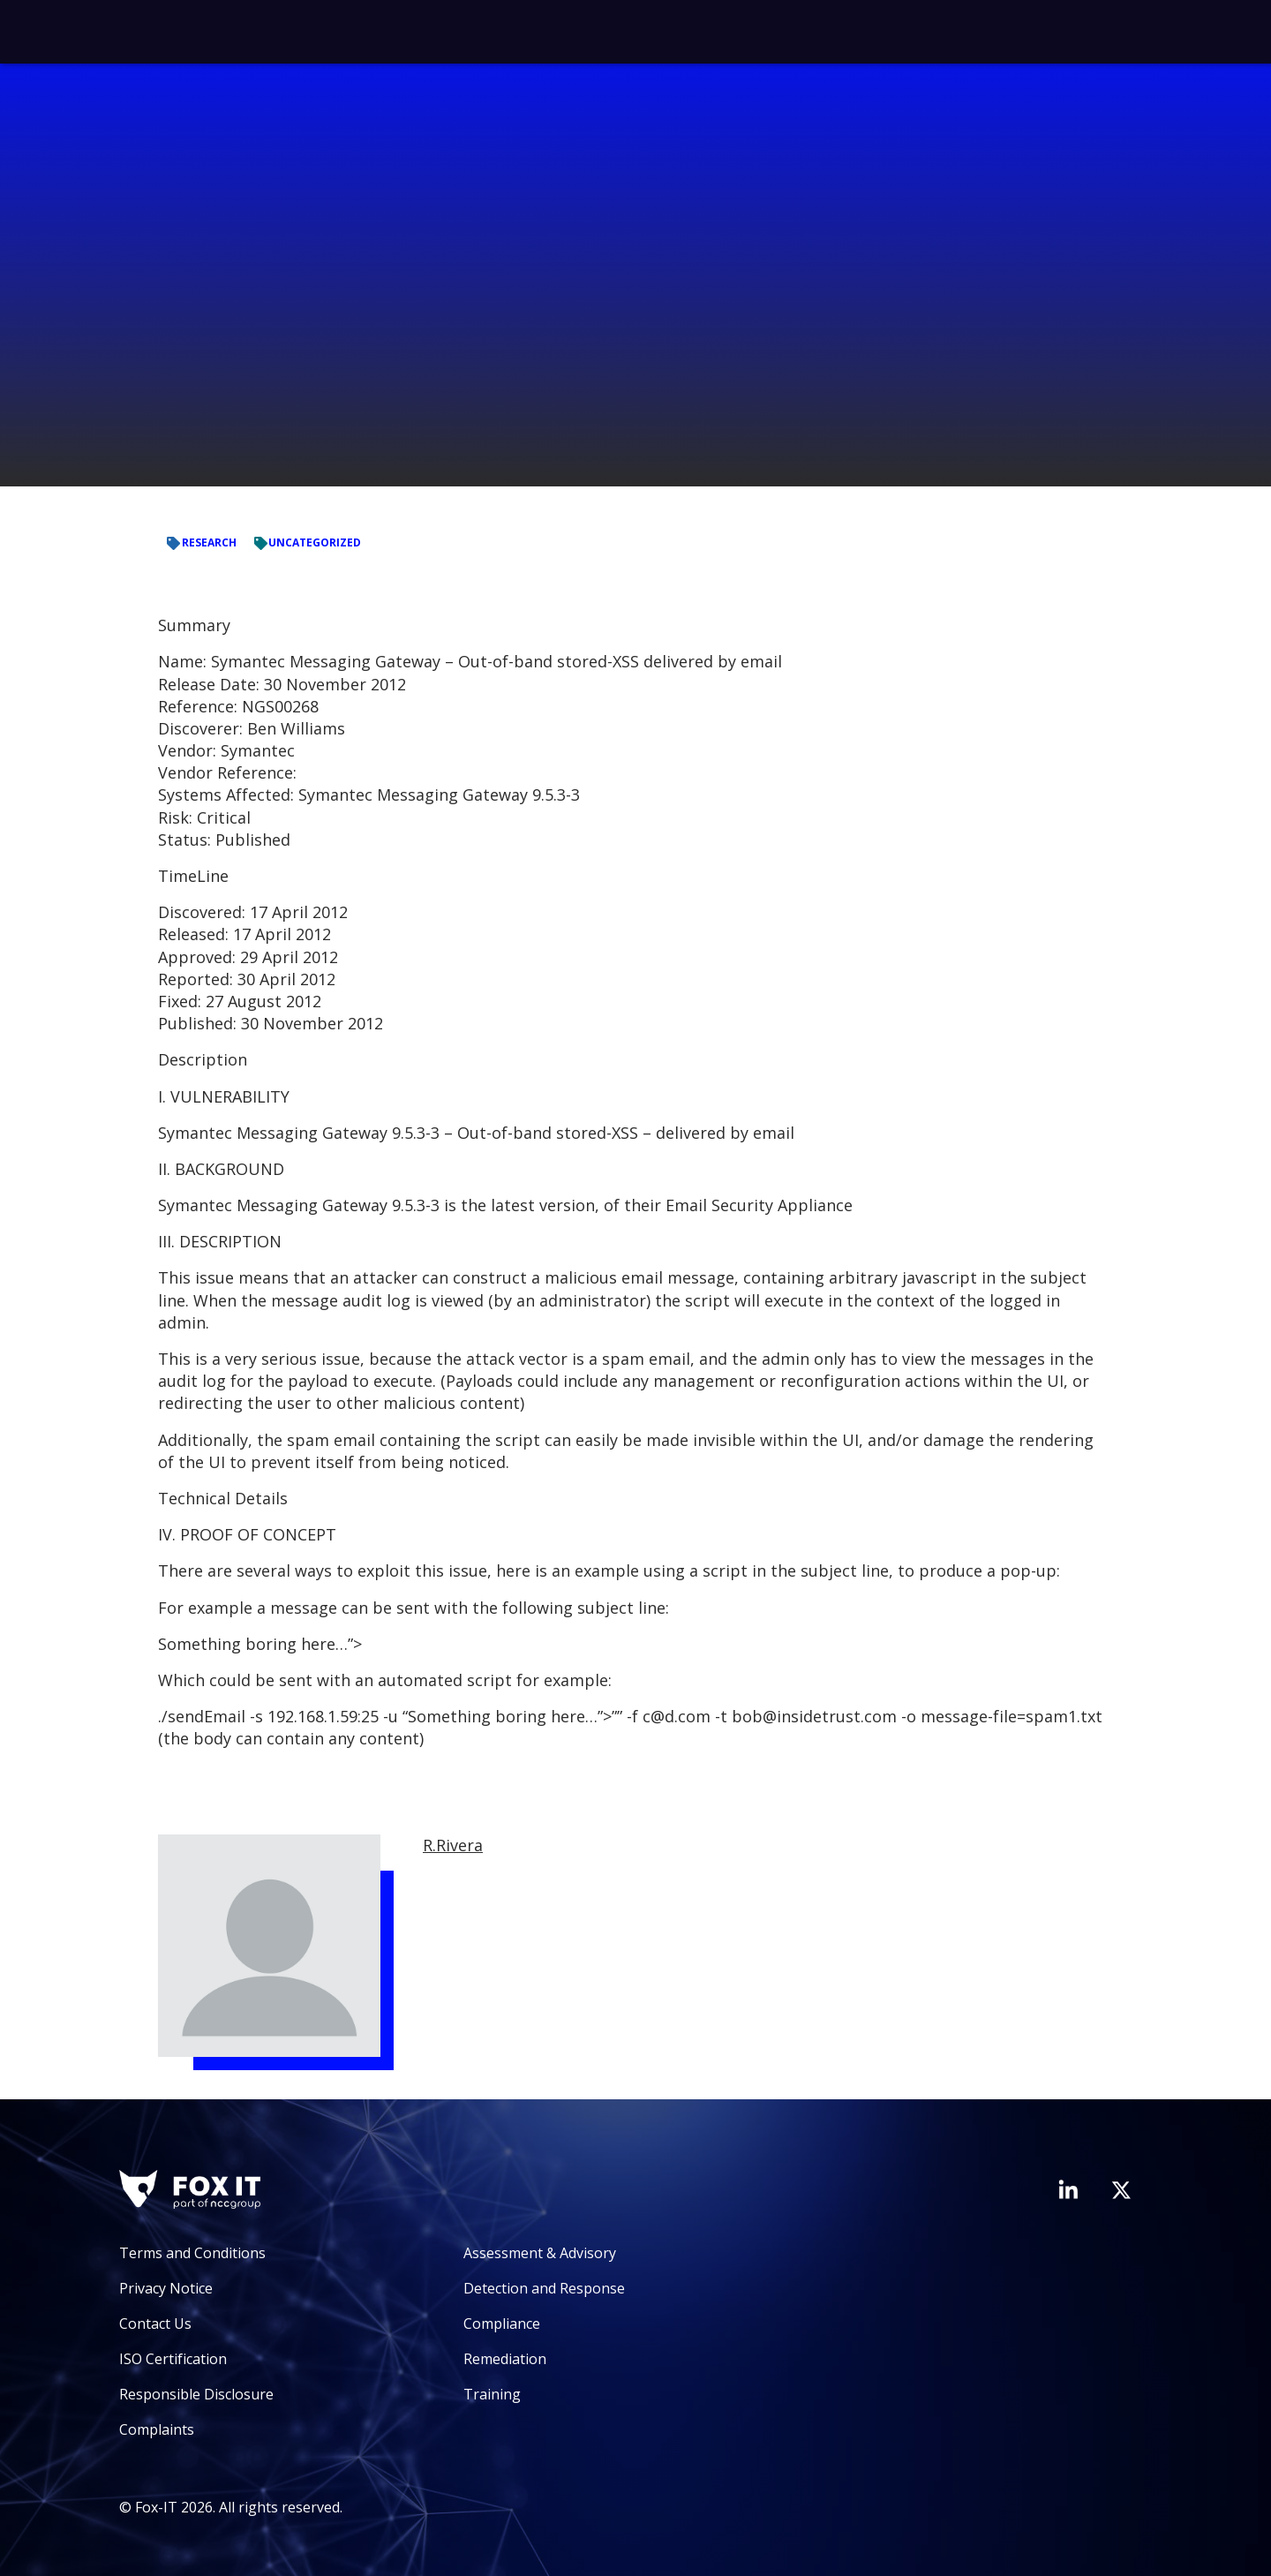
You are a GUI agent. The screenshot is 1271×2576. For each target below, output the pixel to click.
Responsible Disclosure (196, 2394)
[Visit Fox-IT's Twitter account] (1121, 2190)
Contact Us (155, 2323)
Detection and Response (544, 2288)
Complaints (156, 2429)
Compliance (501, 2323)
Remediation (504, 2359)
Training (492, 2394)
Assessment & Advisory (539, 2253)
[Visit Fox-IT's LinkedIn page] (1068, 2189)
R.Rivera (453, 1845)
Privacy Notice (166, 2288)
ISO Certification (173, 2359)
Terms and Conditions (192, 2253)
